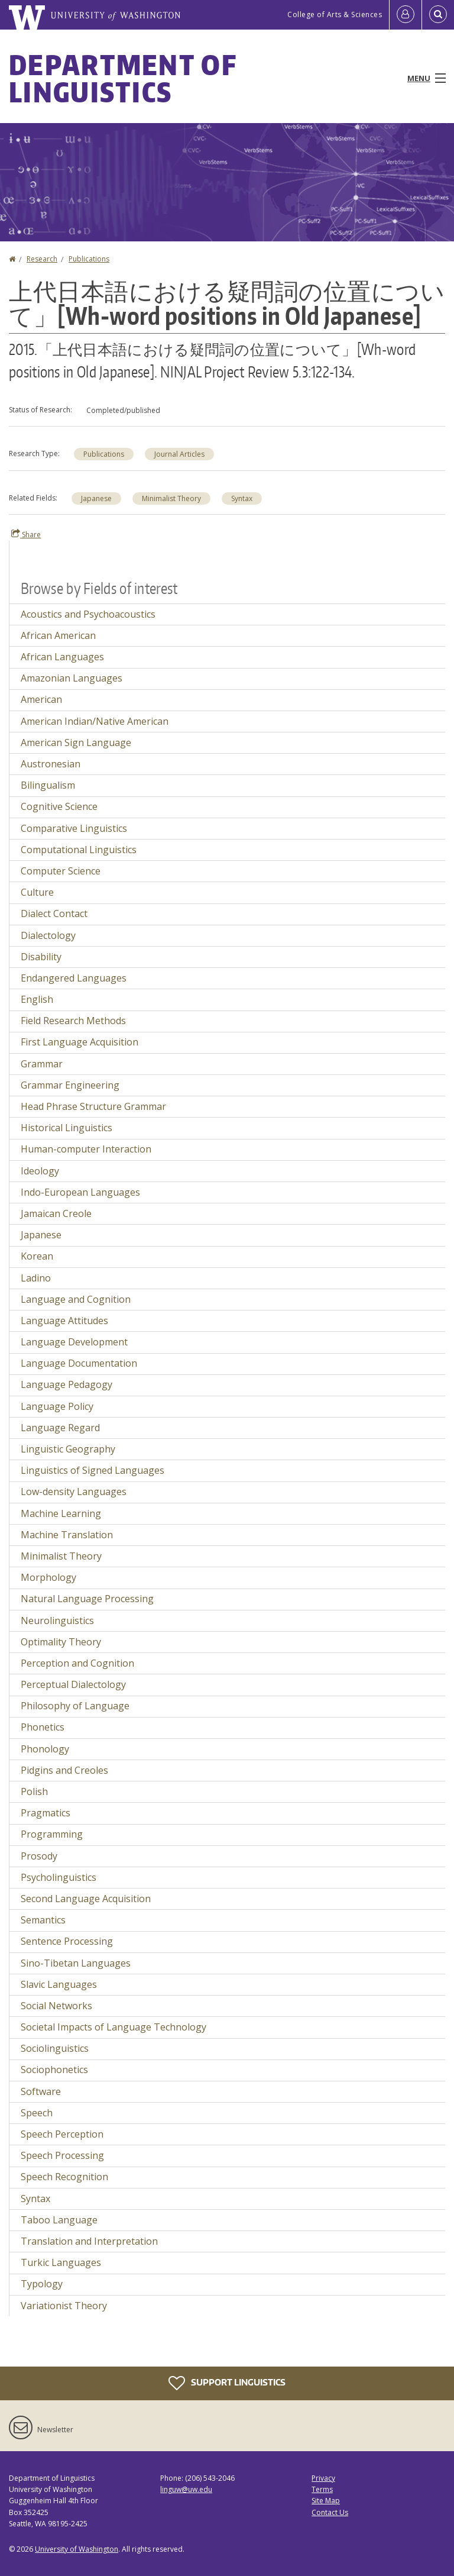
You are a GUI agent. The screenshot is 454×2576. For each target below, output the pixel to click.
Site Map (326, 2501)
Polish (34, 1791)
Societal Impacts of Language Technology (113, 2026)
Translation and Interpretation (89, 2241)
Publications (89, 259)
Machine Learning (61, 1513)
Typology (42, 2283)
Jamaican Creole (56, 1213)
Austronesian (50, 763)
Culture (37, 892)
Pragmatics (45, 1812)
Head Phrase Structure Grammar (93, 1106)
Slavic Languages (59, 1984)
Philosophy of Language (75, 1705)
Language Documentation (79, 1363)
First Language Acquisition (79, 1041)
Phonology (45, 1748)
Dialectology (48, 935)
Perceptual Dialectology (73, 1684)
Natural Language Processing (87, 1598)
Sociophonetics (54, 2069)
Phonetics (42, 1727)
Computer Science (60, 870)
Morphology (48, 1577)
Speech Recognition (64, 2176)
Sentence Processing (67, 1941)
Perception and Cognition (77, 1663)
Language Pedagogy (66, 1384)
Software (41, 2091)
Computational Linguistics (79, 849)
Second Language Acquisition (86, 1898)
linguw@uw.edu (186, 2489)
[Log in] (405, 15)
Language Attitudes (64, 1320)
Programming (52, 1834)
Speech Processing (62, 2155)
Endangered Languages (74, 977)
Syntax (241, 498)
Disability (41, 956)
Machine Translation (67, 1534)
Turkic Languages (61, 2262)
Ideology (40, 1170)
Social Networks (56, 2005)
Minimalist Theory (171, 498)
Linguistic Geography (68, 1448)
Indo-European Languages (80, 1192)
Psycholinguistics (58, 1877)
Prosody (39, 1855)
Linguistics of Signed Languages (92, 1470)
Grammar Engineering (70, 1085)
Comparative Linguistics (74, 828)
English (37, 999)
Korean (37, 1256)
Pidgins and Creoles (64, 1770)
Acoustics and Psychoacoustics (88, 614)
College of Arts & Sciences (334, 14)
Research (42, 259)
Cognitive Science (59, 806)
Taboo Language (59, 2219)
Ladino (36, 1277)
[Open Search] (438, 15)
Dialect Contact (54, 913)
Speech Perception (62, 2134)
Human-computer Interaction (86, 1148)
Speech (37, 2112)
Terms (322, 2489)
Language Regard (60, 1427)
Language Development (74, 1341)
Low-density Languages (74, 1491)
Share (26, 534)
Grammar (42, 1063)
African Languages (62, 656)
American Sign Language (76, 742)
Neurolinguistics (57, 1620)
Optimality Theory (61, 1641)
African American (58, 635)
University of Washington (76, 2549)
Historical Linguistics (66, 1127)
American (41, 699)
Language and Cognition (76, 1299)
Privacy (323, 2478)
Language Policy (57, 1406)
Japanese (96, 498)
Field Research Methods (73, 1020)
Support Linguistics (227, 2383)
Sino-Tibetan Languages (76, 1963)
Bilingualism (48, 785)
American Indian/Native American (94, 721)
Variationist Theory (64, 2305)
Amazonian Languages (71, 678)
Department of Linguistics (122, 78)
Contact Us (330, 2512)
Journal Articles (179, 454)
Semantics (43, 1919)
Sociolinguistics (55, 2048)
